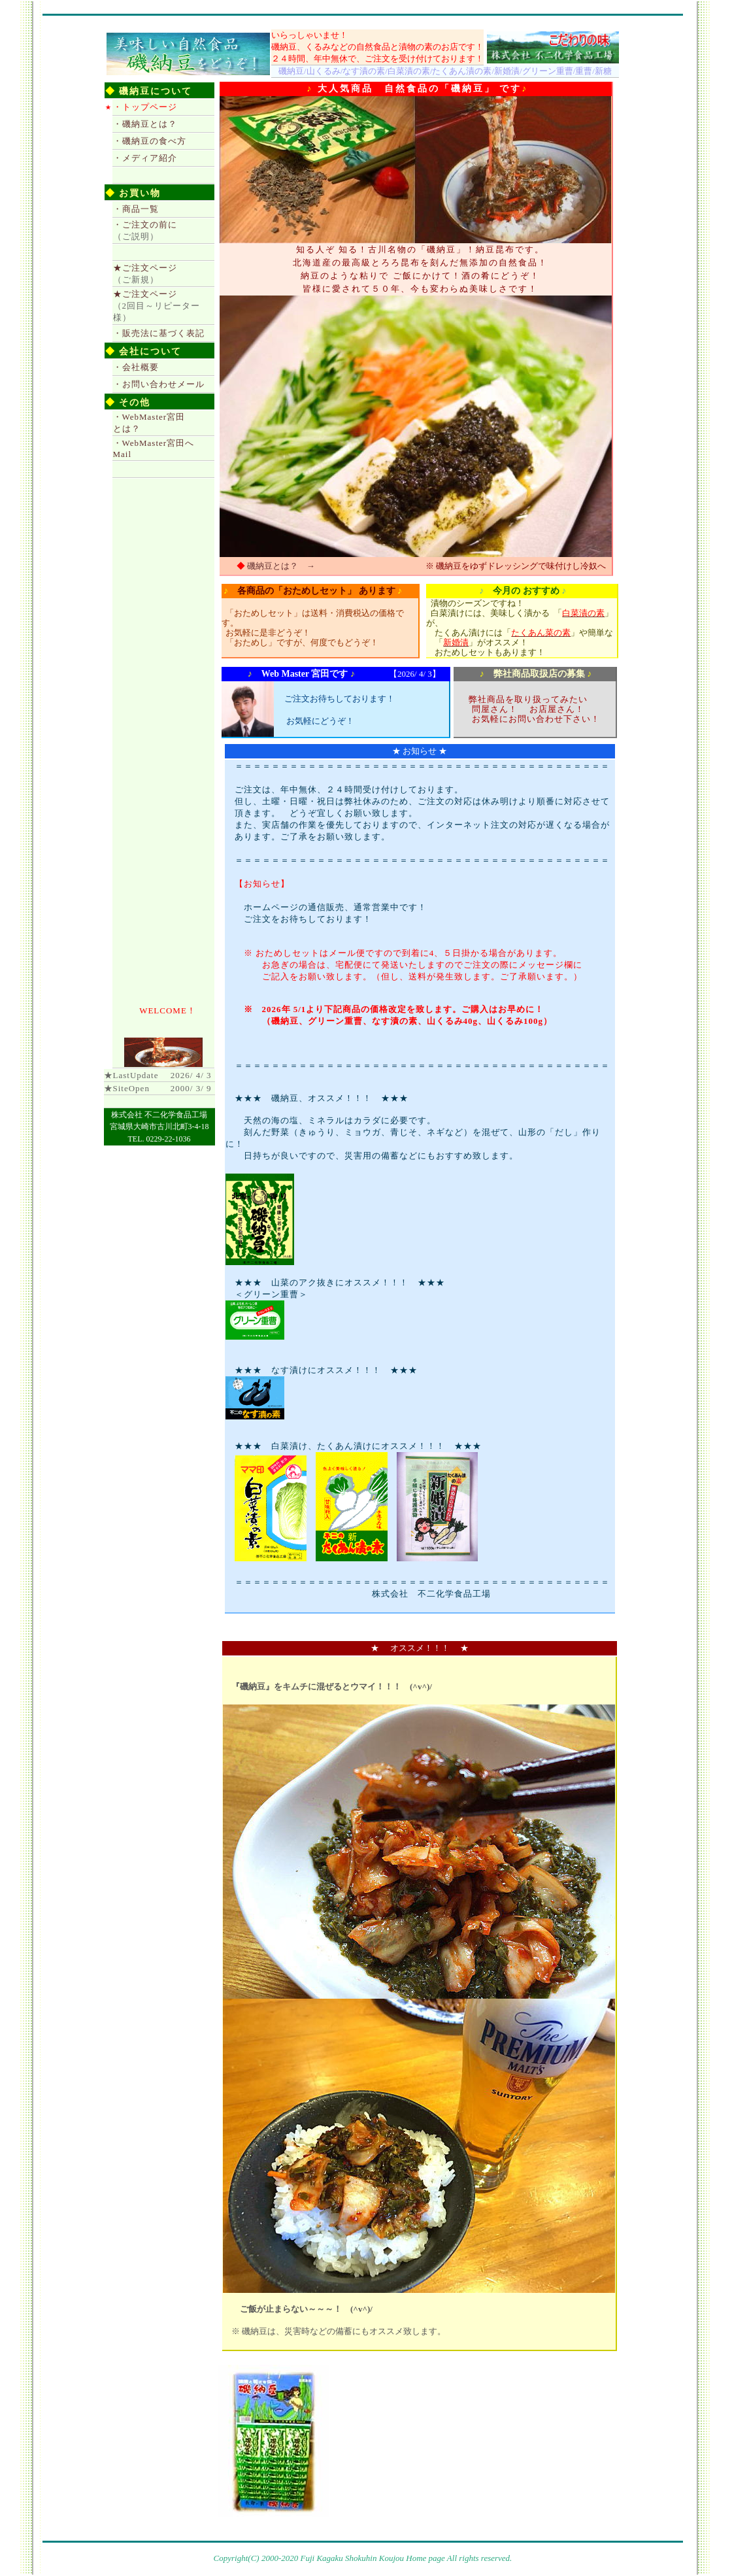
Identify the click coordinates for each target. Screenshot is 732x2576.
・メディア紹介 (145, 158)
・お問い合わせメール (159, 384)
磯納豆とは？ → (281, 566)
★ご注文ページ (157, 305)
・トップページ (145, 107)
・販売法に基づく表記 (159, 333)
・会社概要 (136, 367)
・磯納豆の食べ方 (149, 141)
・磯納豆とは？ (145, 124)
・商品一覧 (136, 209)
